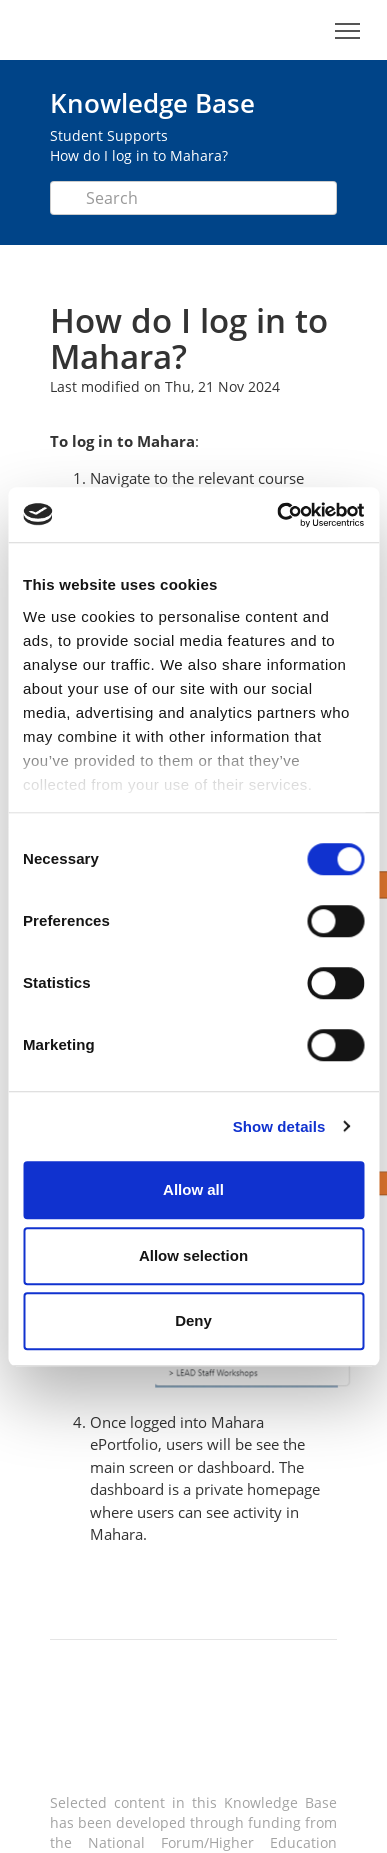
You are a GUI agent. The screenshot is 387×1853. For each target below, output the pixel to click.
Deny (193, 1320)
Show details (279, 1126)
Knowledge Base (152, 103)
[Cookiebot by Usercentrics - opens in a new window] (277, 515)
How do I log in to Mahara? (139, 155)
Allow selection (193, 1255)
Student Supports (109, 135)
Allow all (193, 1189)
